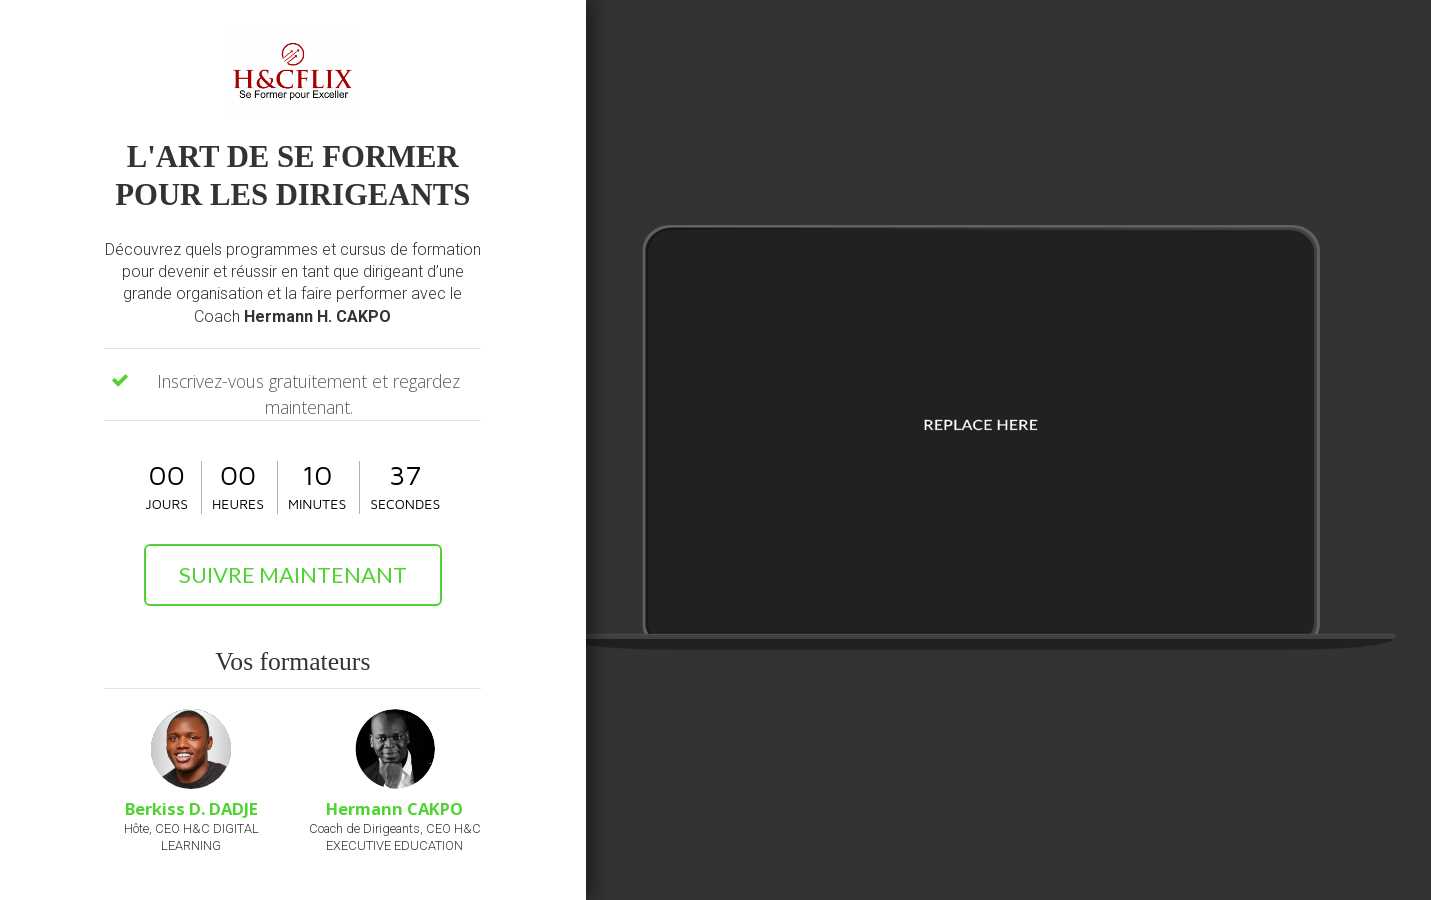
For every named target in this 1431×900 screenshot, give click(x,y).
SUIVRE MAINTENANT (293, 574)
